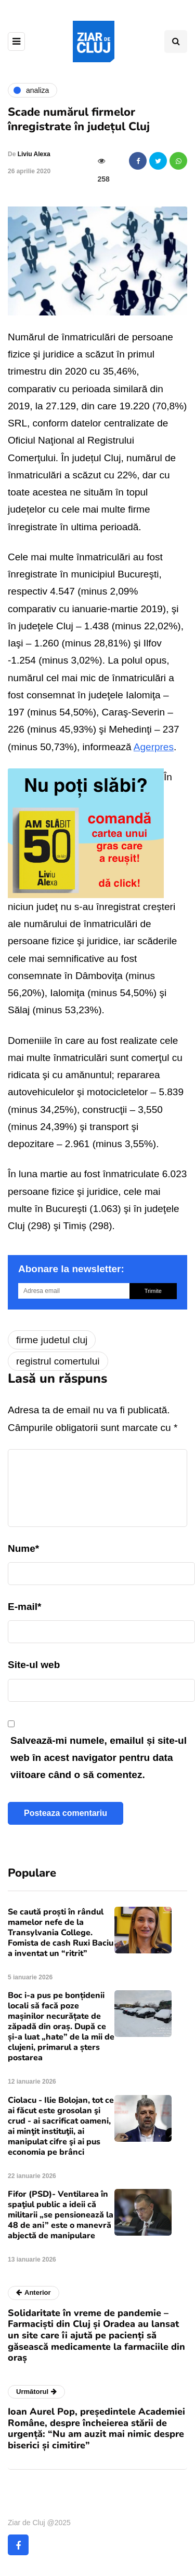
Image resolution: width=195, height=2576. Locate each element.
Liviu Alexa (34, 154)
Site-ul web (34, 1664)
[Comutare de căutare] (175, 41)
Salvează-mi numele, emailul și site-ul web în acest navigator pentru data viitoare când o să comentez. (98, 1758)
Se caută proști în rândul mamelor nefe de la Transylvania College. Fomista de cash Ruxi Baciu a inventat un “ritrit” (60, 1932)
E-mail (24, 1606)
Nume (23, 1548)
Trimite (153, 1291)
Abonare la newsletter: (71, 1268)
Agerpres (154, 746)
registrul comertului (58, 1361)
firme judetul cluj (51, 1339)
